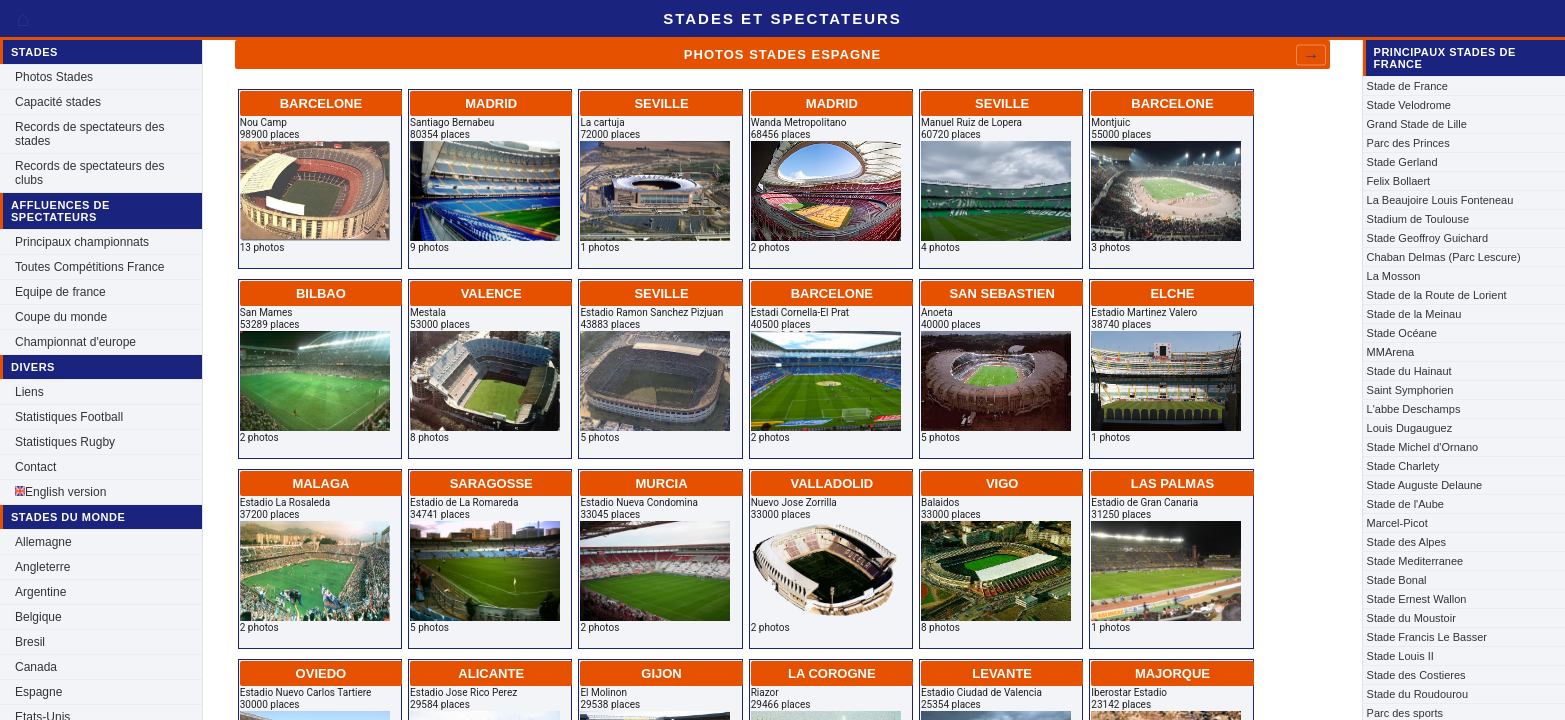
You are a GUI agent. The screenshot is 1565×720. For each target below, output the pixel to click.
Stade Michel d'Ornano (1423, 447)
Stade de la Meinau (1414, 314)
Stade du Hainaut (1409, 371)
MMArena (1391, 352)
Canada (36, 667)
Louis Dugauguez (1410, 428)
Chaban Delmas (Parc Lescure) (1444, 257)
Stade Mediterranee (1415, 561)
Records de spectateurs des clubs (89, 173)
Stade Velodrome (1409, 105)
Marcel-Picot (1397, 523)
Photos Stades (54, 77)
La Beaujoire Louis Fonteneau (1440, 200)
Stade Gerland (1402, 162)
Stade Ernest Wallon (1417, 599)
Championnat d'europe (75, 342)
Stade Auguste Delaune (1425, 485)
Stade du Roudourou (1418, 694)
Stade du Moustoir (1411, 618)
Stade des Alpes (1407, 542)
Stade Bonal (1397, 580)
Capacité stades (58, 102)
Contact (35, 467)
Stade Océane (1402, 333)
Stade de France (1407, 86)
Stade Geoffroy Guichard (1427, 238)
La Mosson (1394, 276)
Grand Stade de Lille (1417, 124)
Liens (29, 392)
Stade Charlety (1403, 466)
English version (60, 492)
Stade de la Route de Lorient (1437, 295)
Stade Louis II (1400, 656)
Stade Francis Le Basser (1427, 637)
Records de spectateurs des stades (89, 134)
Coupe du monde (61, 317)
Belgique (38, 617)
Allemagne (43, 542)
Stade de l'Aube (1405, 504)
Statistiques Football (69, 417)
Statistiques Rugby (65, 442)
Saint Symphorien (1410, 390)
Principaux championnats (82, 242)
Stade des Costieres (1416, 675)
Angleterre (42, 567)
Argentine (40, 592)
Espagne (38, 692)
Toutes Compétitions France (89, 267)
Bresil (30, 642)
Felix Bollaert (1399, 181)
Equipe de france (60, 292)
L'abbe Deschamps (1414, 409)
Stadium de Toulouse (1418, 219)
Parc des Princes (1408, 143)
